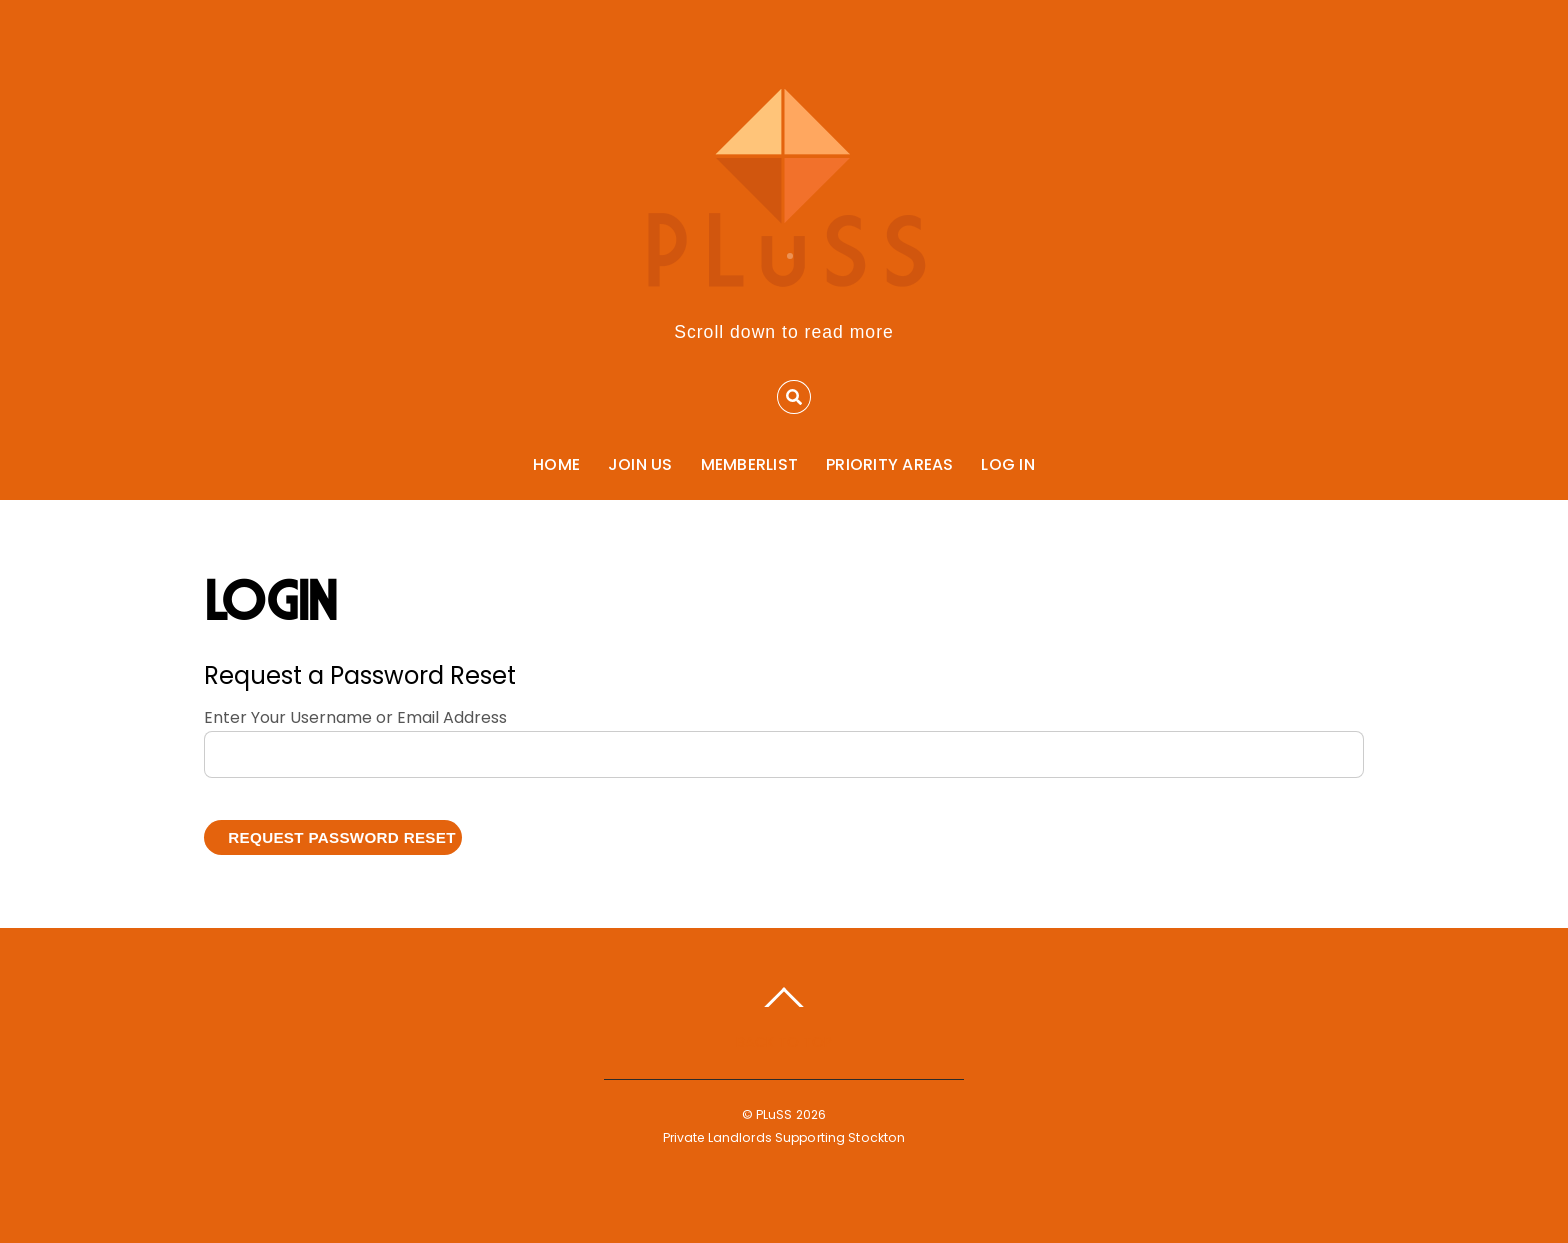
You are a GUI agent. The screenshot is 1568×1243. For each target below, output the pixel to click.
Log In (1007, 464)
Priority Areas (889, 464)
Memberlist (749, 464)
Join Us (640, 464)
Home (556, 464)
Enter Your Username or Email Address (355, 717)
